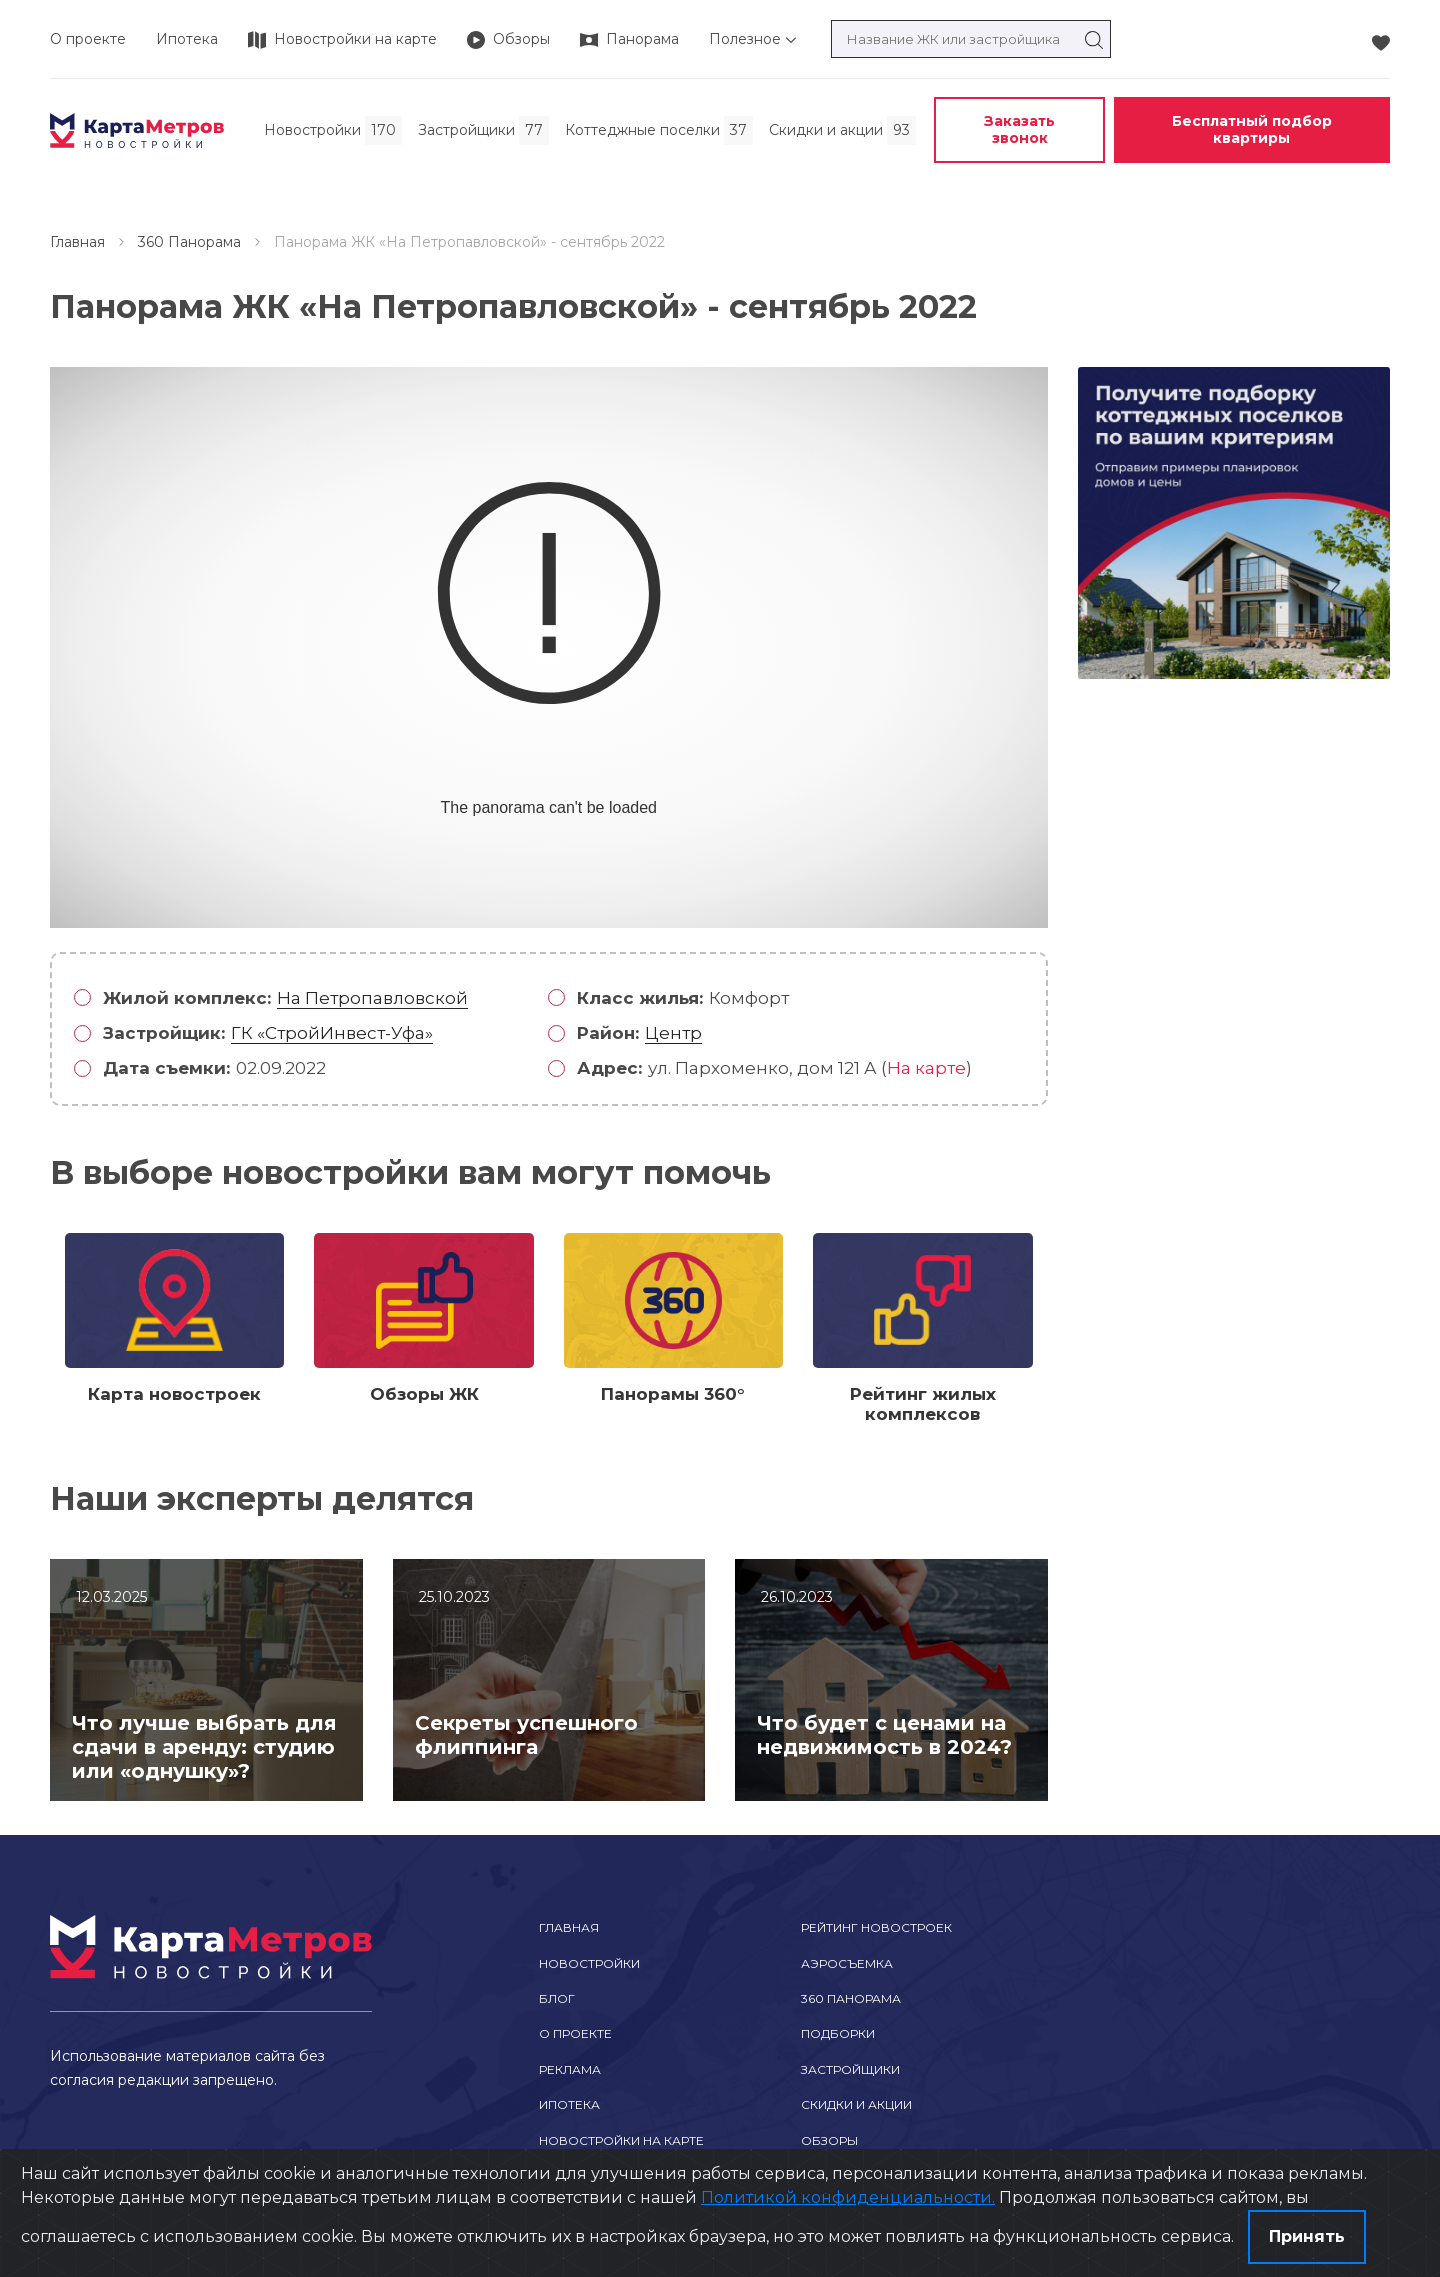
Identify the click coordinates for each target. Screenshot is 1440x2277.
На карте (926, 1068)
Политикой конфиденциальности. (848, 2197)
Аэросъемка (847, 1963)
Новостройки (589, 1963)
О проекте (88, 39)
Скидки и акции (856, 2104)
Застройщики (850, 2069)
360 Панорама (189, 242)
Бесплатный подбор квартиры (1252, 129)
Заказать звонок (1019, 129)
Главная (77, 242)
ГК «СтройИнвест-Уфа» (332, 1033)
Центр (673, 1033)
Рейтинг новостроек (876, 1927)
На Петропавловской (372, 998)
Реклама (570, 2069)
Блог (557, 1998)
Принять (1307, 2236)
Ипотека (187, 39)
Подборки (838, 2033)
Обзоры (829, 2140)
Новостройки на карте (621, 2140)
